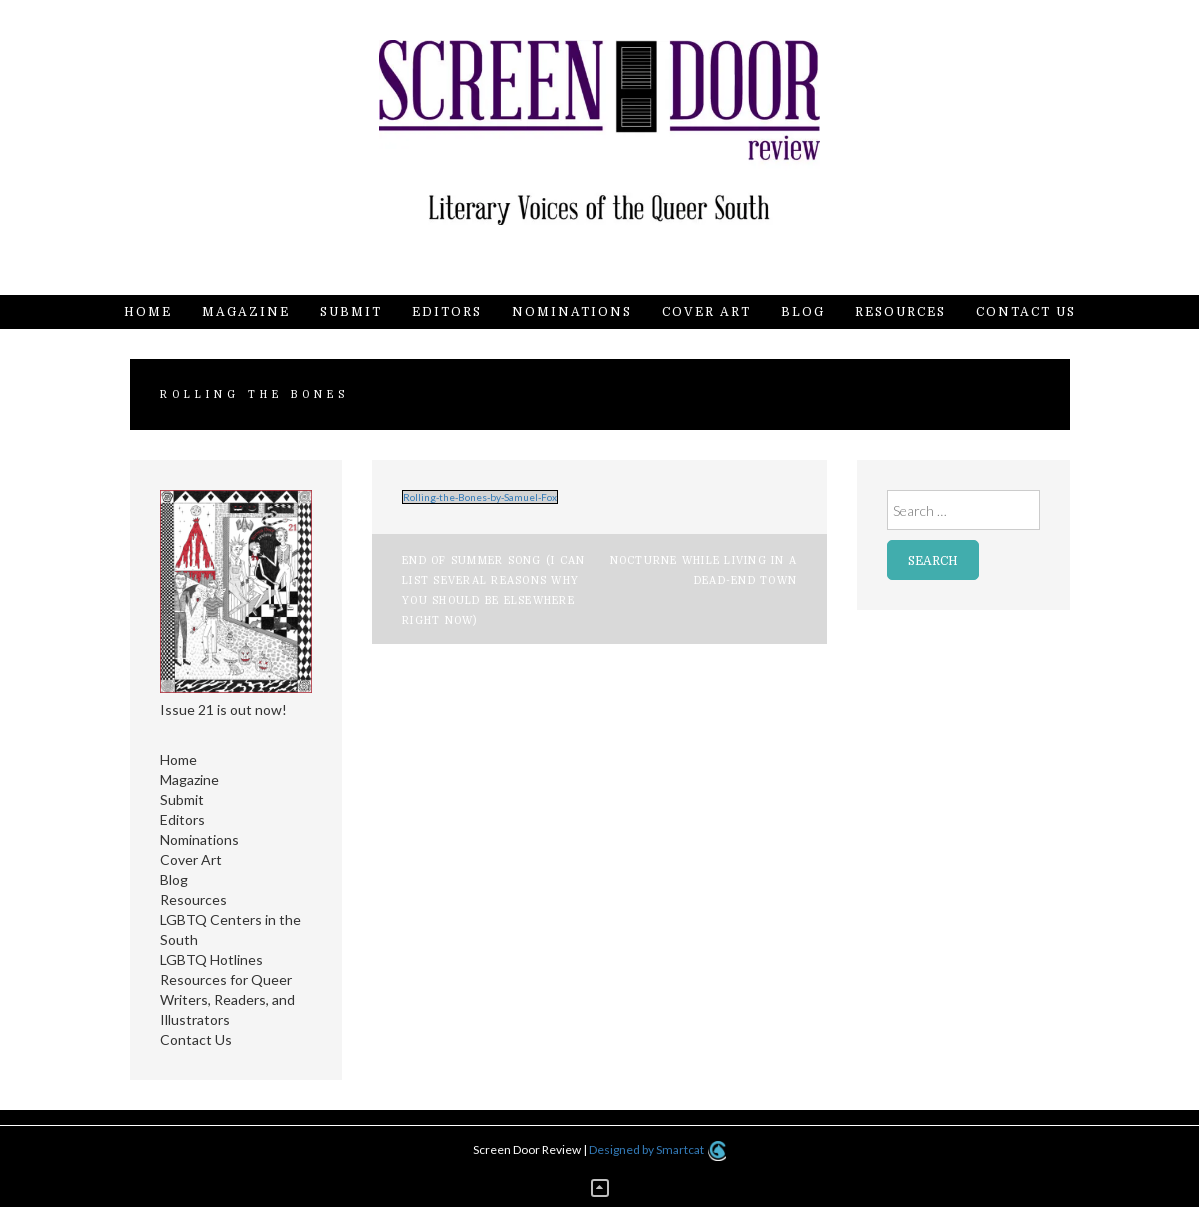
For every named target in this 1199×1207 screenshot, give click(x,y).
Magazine (246, 312)
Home (148, 312)
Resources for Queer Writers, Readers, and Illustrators (227, 999)
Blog (803, 312)
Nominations (572, 312)
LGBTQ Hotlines (211, 959)
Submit (351, 312)
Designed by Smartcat (657, 1149)
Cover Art (706, 312)
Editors (447, 312)
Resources (900, 312)
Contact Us (1026, 312)
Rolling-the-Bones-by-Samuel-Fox (480, 497)
